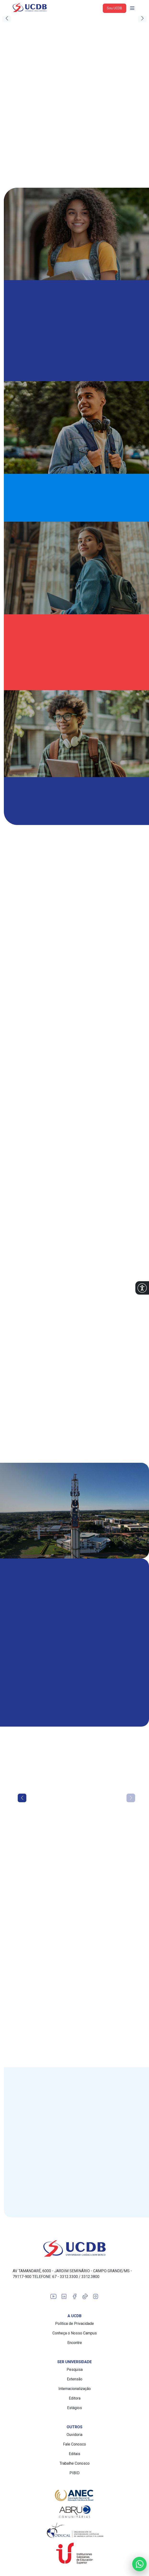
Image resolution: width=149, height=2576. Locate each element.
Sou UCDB (114, 8)
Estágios (74, 2408)
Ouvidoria (74, 2434)
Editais (74, 2454)
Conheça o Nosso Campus (74, 2333)
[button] (142, 1288)
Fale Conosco (74, 2444)
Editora (74, 2398)
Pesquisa (75, 2369)
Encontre (74, 2342)
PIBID (74, 2473)
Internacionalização (74, 2388)
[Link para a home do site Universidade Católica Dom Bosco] (74, 2248)
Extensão (74, 2379)
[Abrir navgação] (132, 8)
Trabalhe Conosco (75, 2463)
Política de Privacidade (74, 2323)
